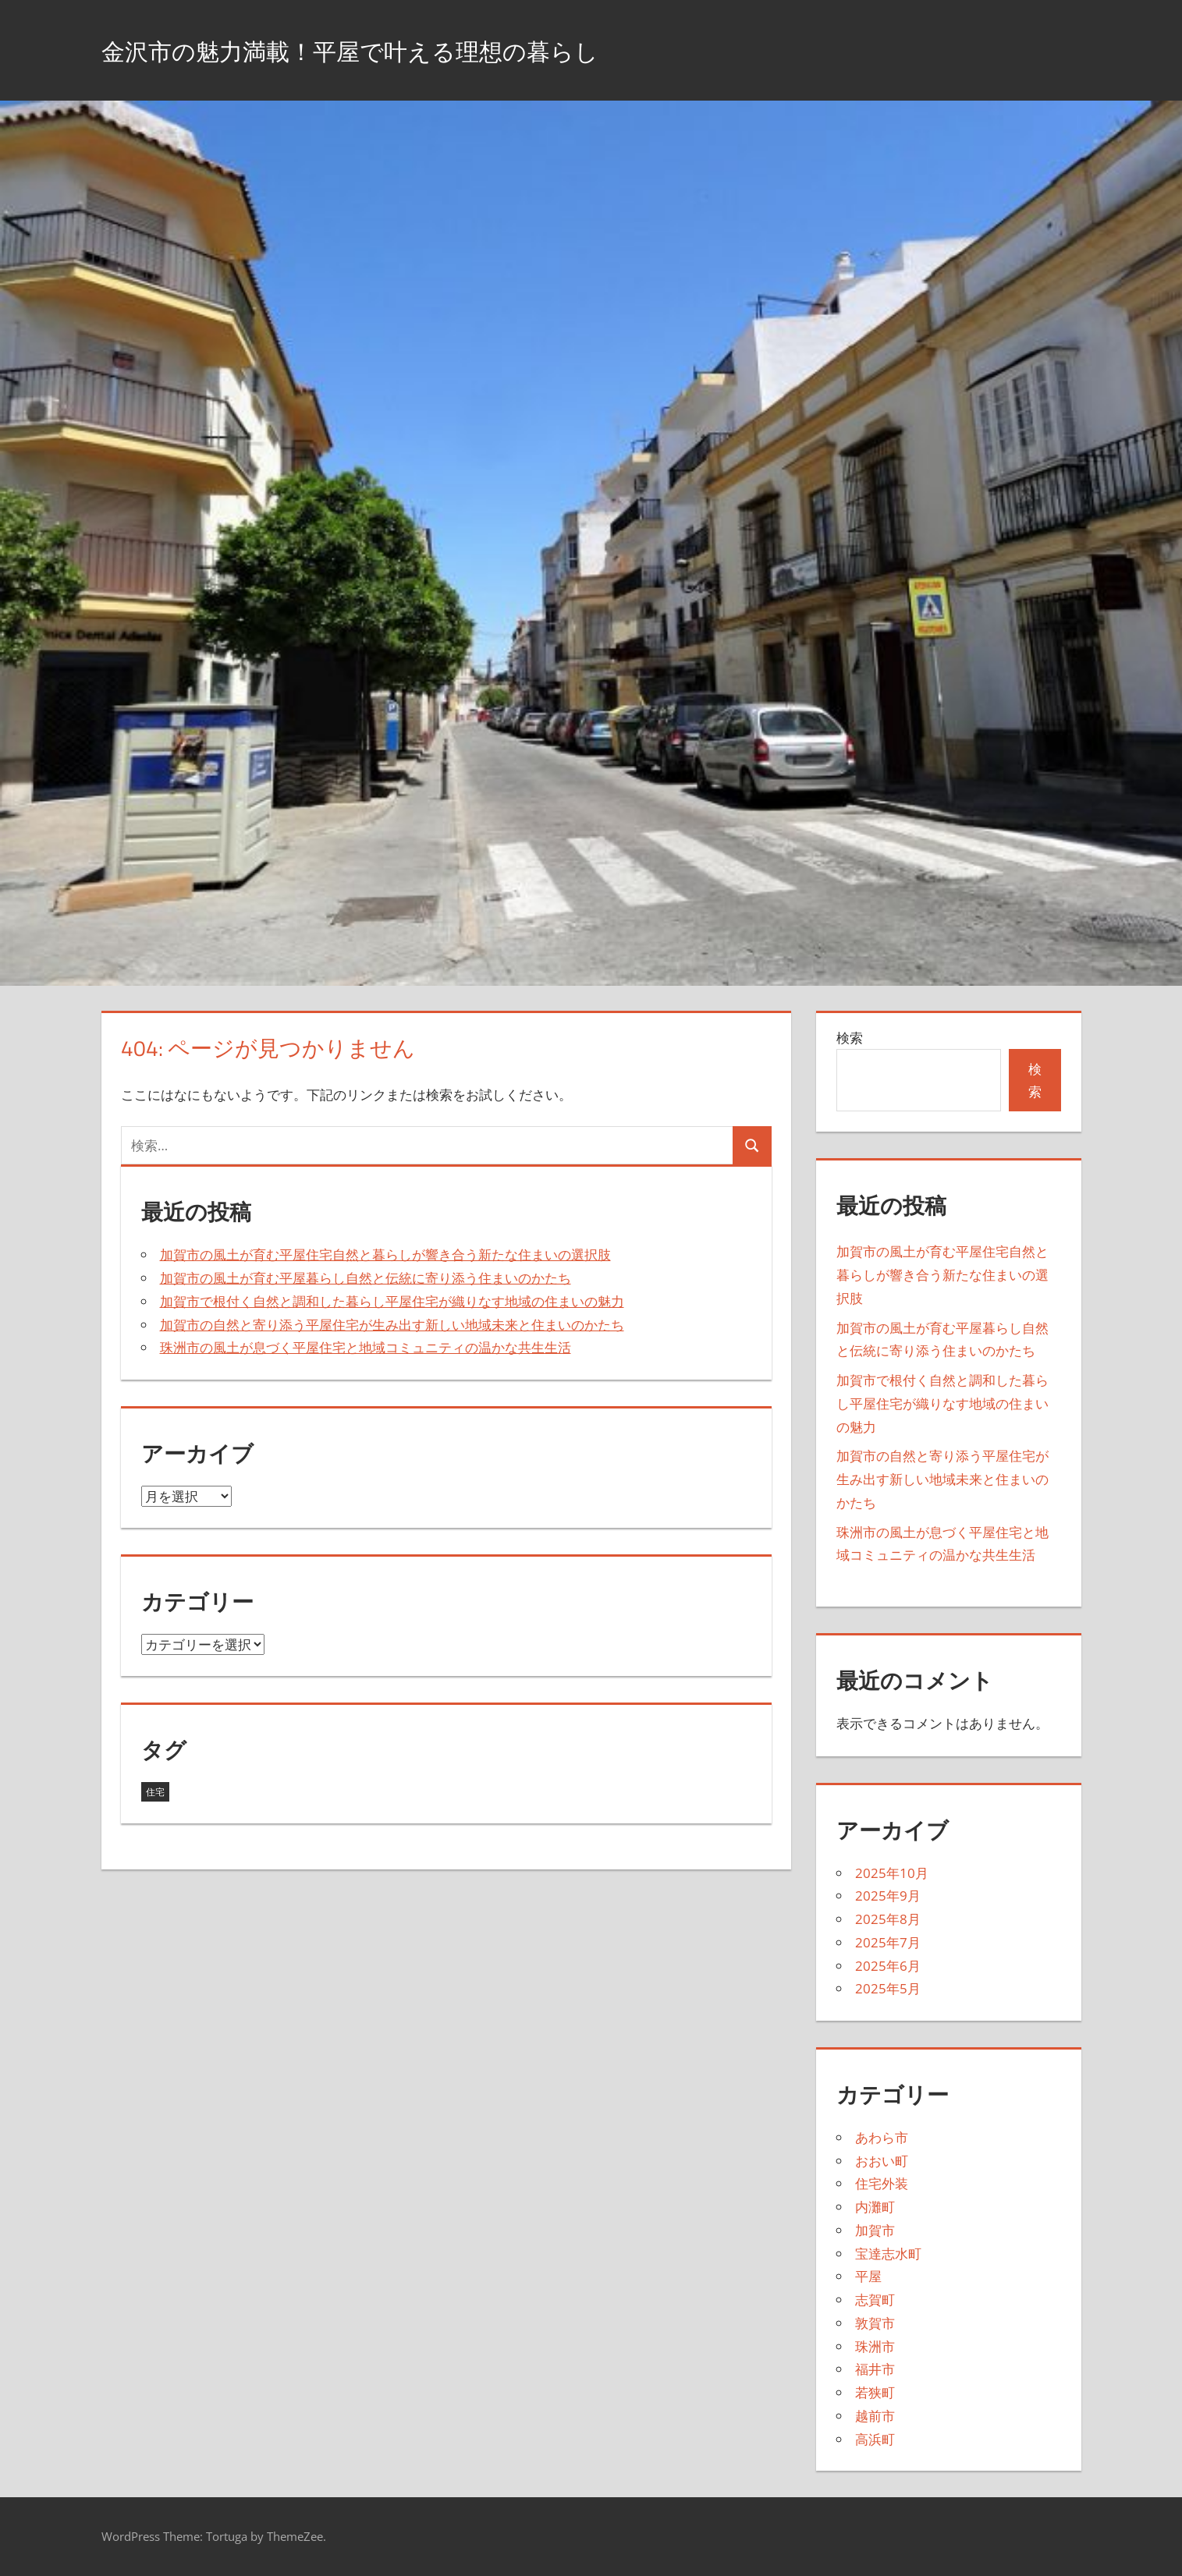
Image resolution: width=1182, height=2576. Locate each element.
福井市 (875, 2369)
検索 (849, 1038)
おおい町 (881, 2161)
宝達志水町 (888, 2253)
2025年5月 (888, 1988)
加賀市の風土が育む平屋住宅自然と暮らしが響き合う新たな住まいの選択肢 (385, 1254)
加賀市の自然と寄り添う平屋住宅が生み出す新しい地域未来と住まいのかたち (392, 1325)
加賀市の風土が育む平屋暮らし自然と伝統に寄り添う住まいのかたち (365, 1278)
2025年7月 (888, 1942)
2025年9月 (888, 1896)
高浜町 (875, 2439)
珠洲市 (875, 2346)
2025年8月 (888, 1919)
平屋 (868, 2276)
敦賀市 (875, 2323)
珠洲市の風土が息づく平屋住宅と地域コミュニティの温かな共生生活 (365, 1347)
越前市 (875, 2416)
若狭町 (875, 2392)
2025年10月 (891, 1873)
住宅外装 (881, 2183)
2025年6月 (888, 1966)
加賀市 (875, 2230)
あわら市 (881, 2137)
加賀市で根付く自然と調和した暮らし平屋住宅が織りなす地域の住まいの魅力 (392, 1301)
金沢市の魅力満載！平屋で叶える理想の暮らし (399, 49)
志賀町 (875, 2299)
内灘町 (875, 2207)
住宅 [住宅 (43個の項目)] (155, 1791)
